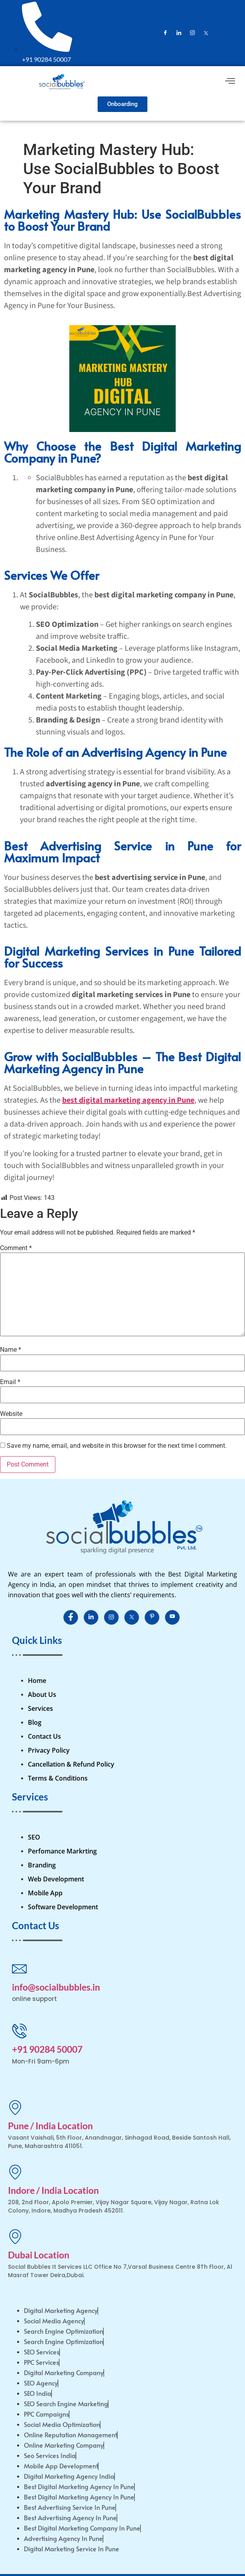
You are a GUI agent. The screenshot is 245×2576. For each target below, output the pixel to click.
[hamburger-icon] (230, 81)
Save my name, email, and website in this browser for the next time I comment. (117, 1446)
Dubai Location (38, 2254)
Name (10, 1350)
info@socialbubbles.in (56, 1987)
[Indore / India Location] (15, 2171)
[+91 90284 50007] (19, 2030)
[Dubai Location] (15, 2236)
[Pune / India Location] (15, 2107)
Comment (16, 1248)
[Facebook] (165, 33)
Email (10, 1382)
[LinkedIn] (179, 33)
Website (11, 1414)
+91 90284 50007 (47, 2049)
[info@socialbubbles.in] (19, 1968)
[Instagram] (192, 33)
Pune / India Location (50, 2125)
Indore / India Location (53, 2190)
